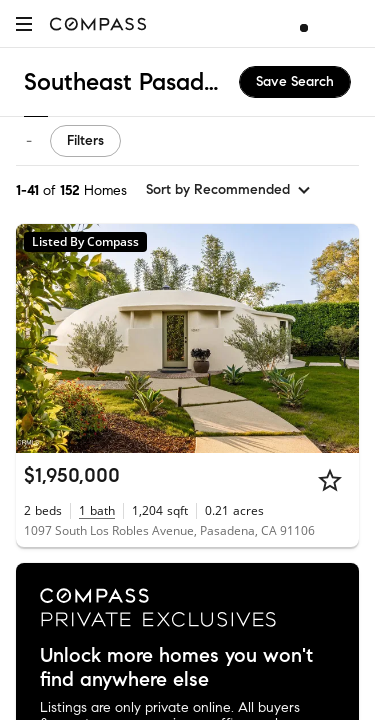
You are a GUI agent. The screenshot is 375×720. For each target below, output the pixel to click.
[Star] (330, 480)
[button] (24, 23)
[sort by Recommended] (229, 190)
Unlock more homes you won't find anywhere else (176, 668)
